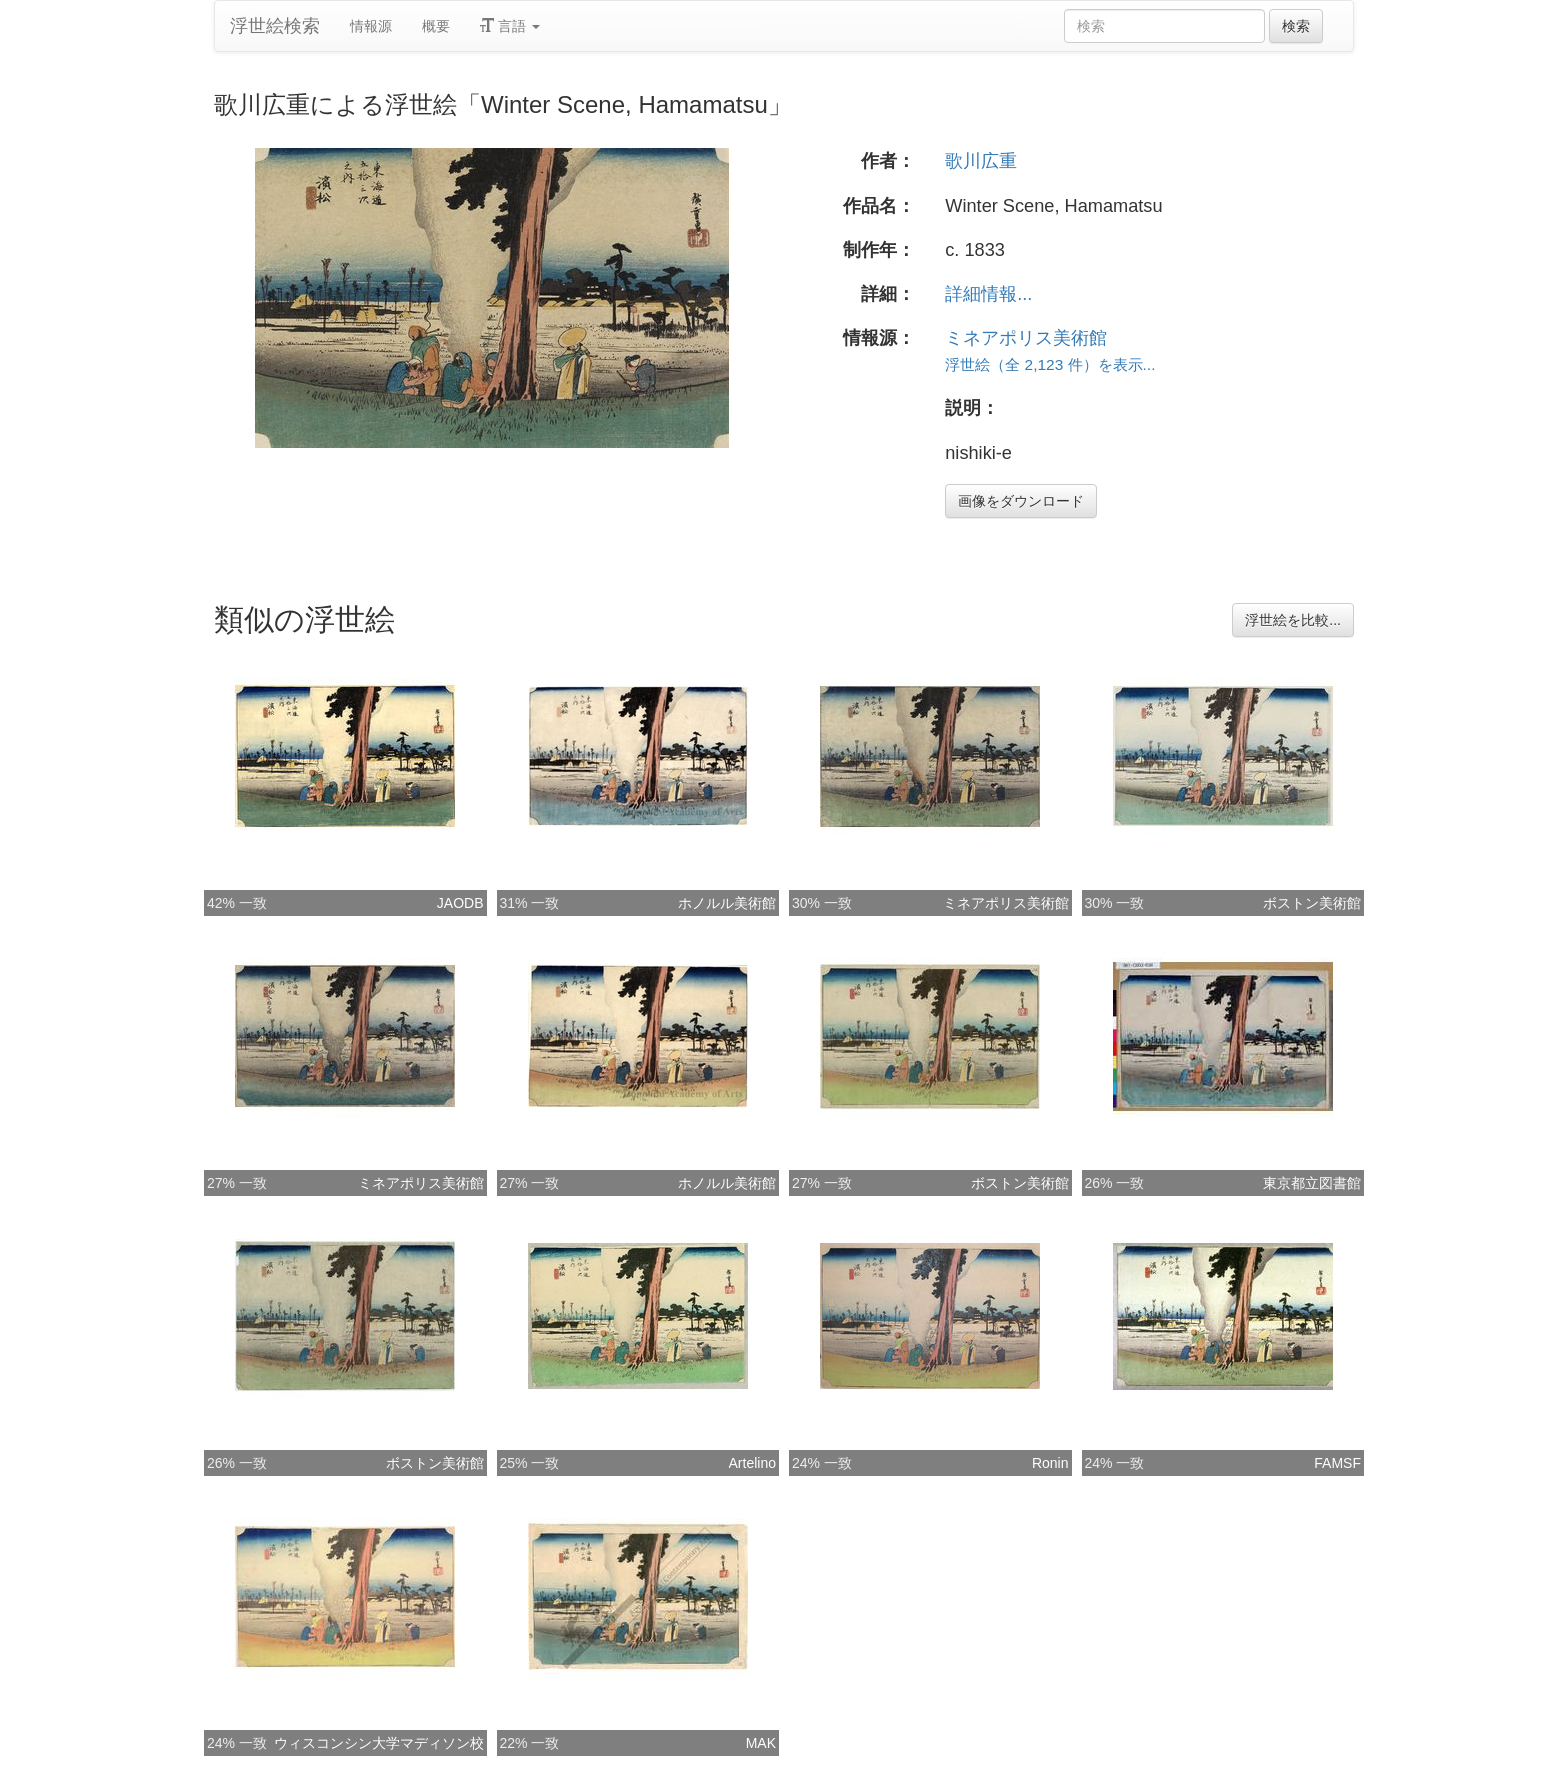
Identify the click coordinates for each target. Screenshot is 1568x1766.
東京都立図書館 (1312, 1183)
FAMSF (1337, 1463)
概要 (436, 26)
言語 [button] (510, 26)
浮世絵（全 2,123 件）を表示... (1050, 364)
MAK (761, 1743)
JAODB (460, 903)
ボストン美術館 (1312, 903)
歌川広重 (981, 161)
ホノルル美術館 (727, 903)
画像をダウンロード (1021, 501)
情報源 (371, 26)
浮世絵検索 (275, 26)
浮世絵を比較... (1293, 620)
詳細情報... (988, 294)
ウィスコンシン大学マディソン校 (379, 1743)
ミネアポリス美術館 (1026, 338)
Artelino (752, 1463)
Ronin (1050, 1463)
